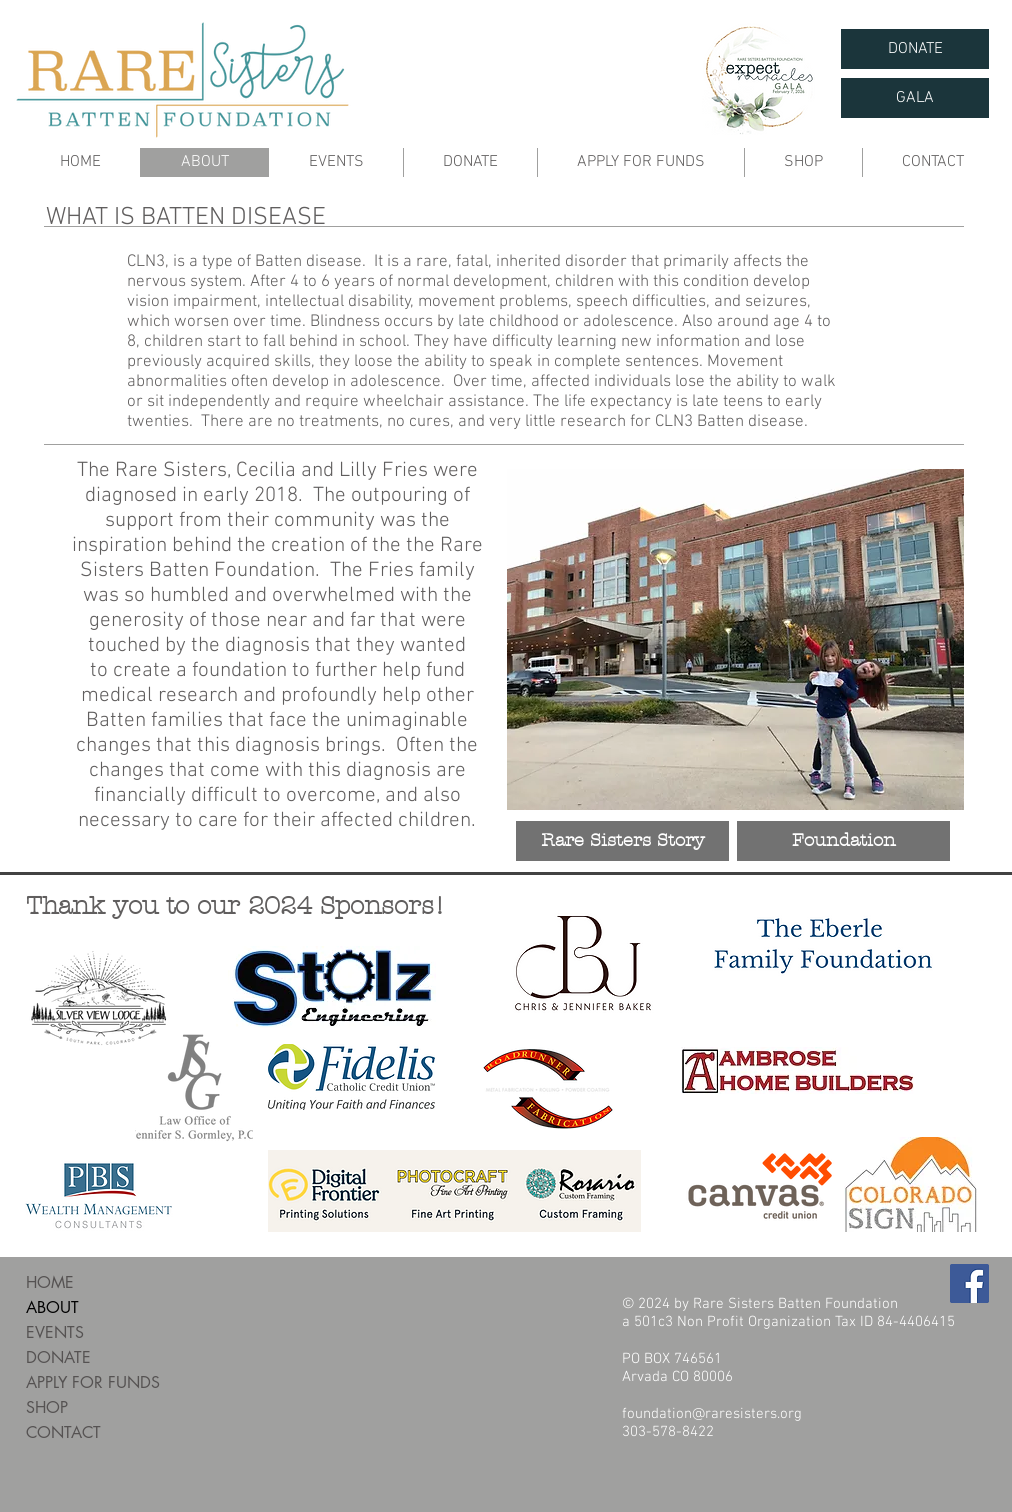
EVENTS (55, 1332)
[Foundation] (843, 841)
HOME (50, 1282)
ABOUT (52, 1307)
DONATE (58, 1357)
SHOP (47, 1407)
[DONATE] (915, 49)
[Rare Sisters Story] (622, 841)
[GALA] (915, 98)
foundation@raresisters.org (712, 1414)
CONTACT (63, 1432)
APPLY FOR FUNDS (93, 1382)
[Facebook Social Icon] (969, 1283)
